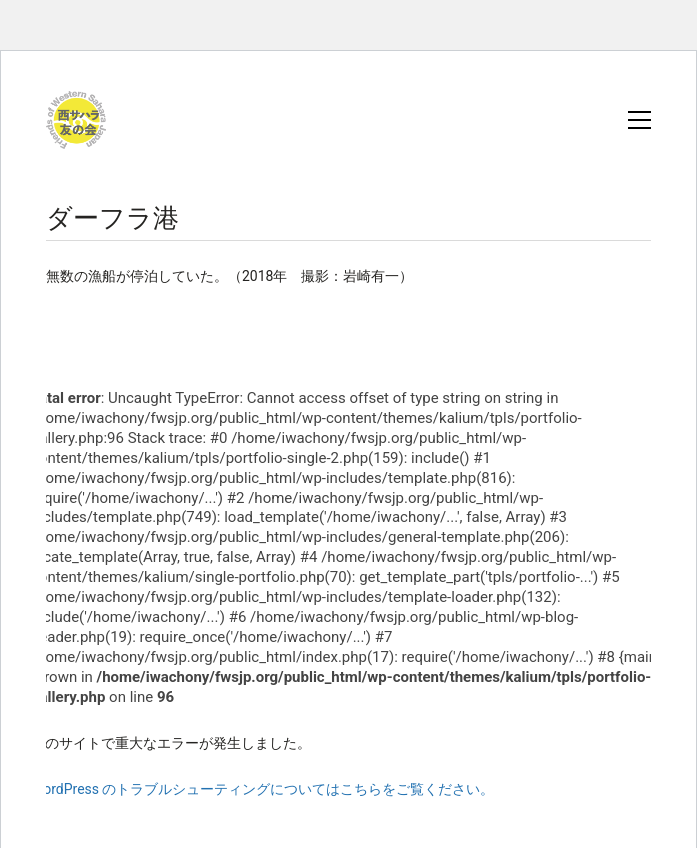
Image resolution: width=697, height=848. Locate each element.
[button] (639, 120)
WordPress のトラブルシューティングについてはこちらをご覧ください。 (263, 789)
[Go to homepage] (76, 120)
